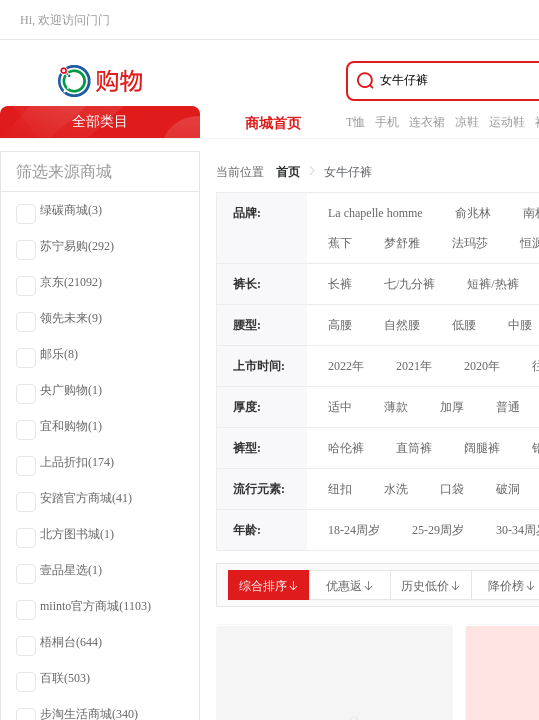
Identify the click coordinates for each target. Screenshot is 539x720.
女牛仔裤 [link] (348, 172)
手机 (387, 122)
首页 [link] (288, 172)
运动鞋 (507, 122)
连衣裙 (427, 122)
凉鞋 (467, 122)
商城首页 (273, 123)
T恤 (355, 122)
